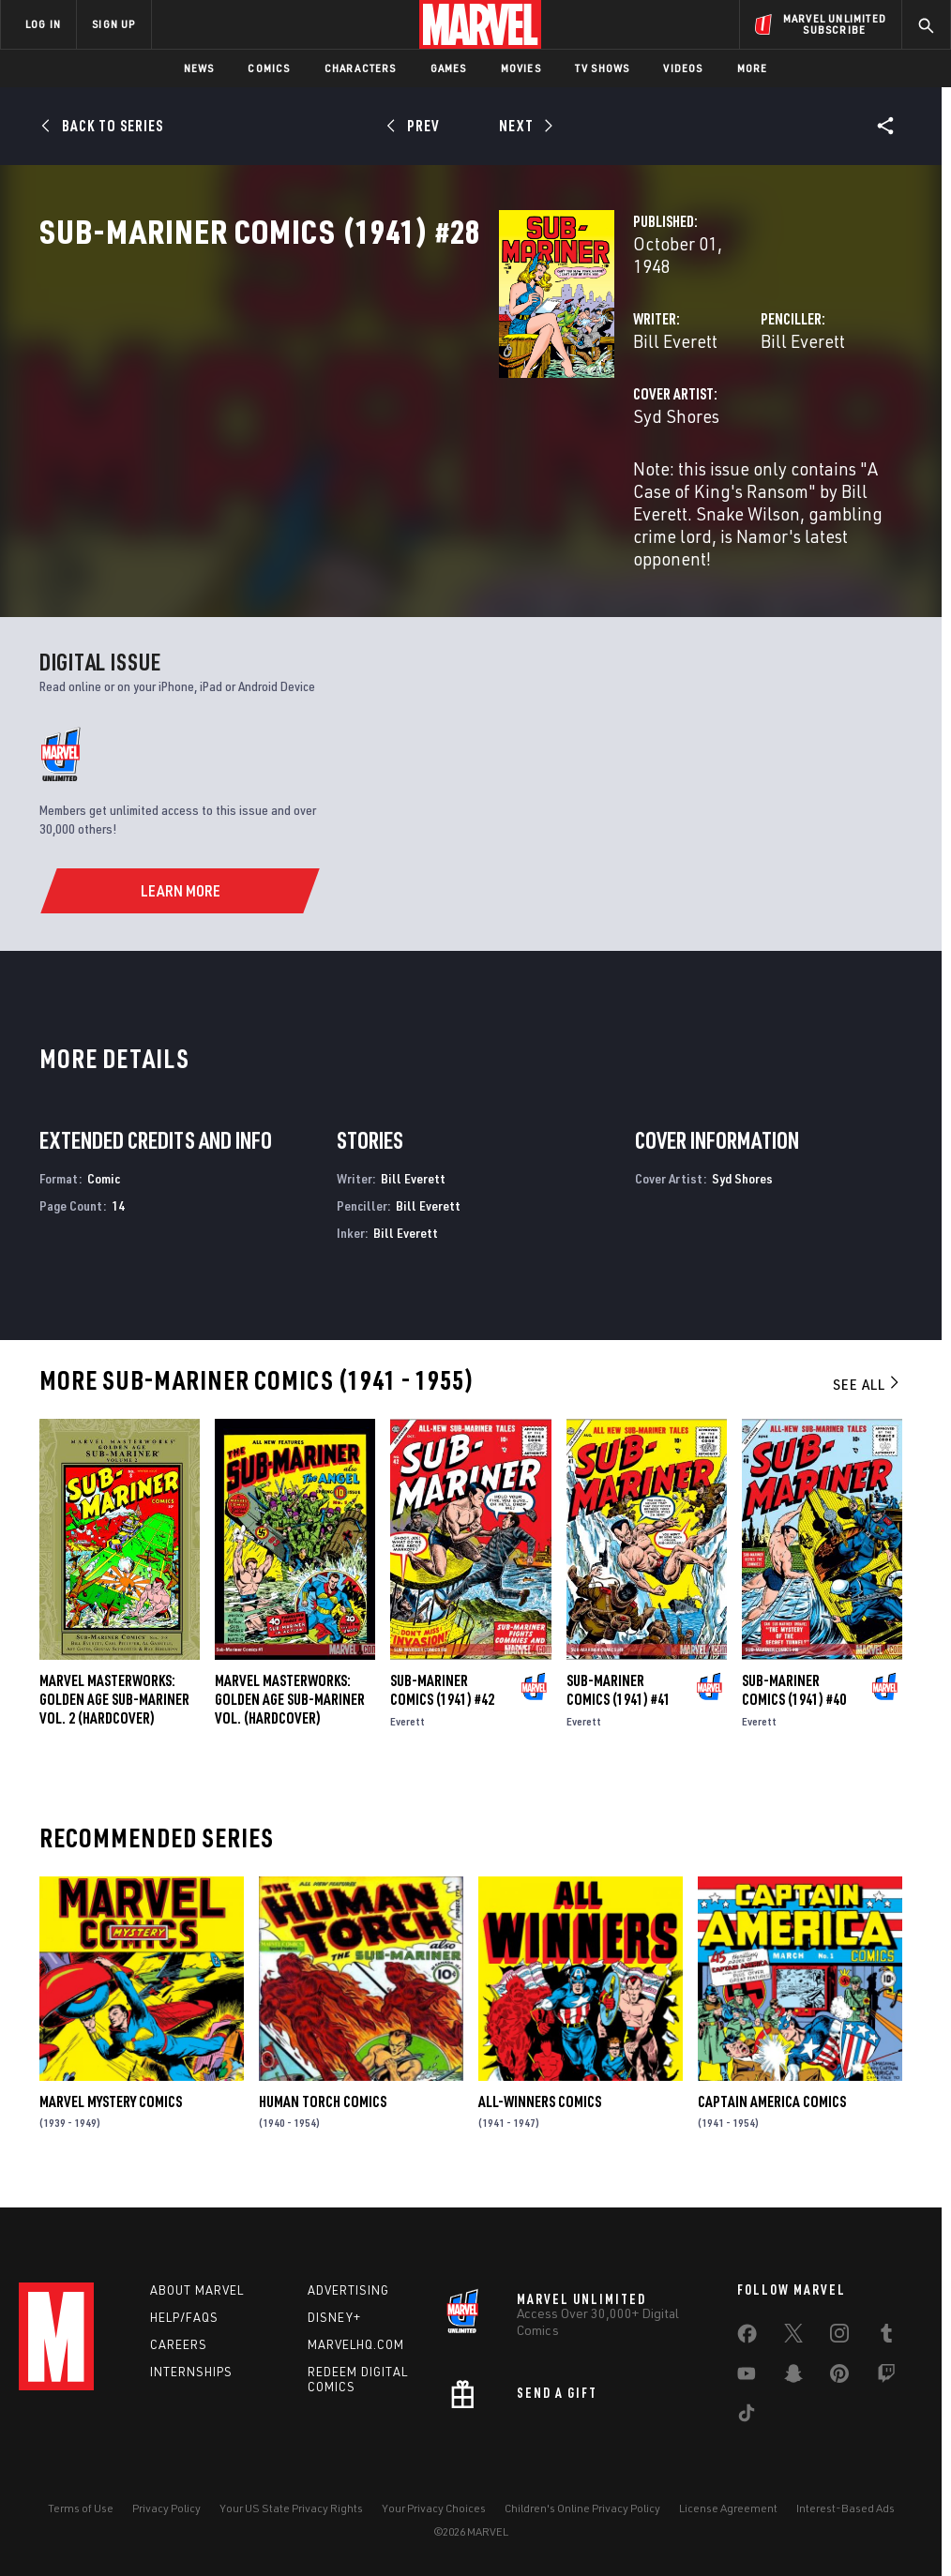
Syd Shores (354, 476)
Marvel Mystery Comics (110, 2109)
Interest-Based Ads (845, 2508)
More (752, 68)
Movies (521, 68)
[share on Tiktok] (746, 2416)
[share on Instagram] (839, 2336)
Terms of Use (80, 2508)
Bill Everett (353, 401)
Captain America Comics (772, 2109)
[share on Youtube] (746, 2377)
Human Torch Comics (322, 2109)
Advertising (348, 2289)
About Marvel (197, 2289)
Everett (407, 1729)
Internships (191, 2371)
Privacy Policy (166, 2508)
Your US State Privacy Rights (291, 2508)
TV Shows (602, 68)
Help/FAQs (184, 2317)
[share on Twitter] (793, 2336)
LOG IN (43, 24)
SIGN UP (113, 24)
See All (867, 1392)
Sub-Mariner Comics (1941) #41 (618, 1697)
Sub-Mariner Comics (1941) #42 (442, 1697)
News (199, 68)
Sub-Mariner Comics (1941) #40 (794, 1697)
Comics (269, 68)
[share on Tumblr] (886, 2336)
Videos (682, 68)
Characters (361, 68)
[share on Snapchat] (793, 2377)
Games (448, 68)
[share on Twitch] (886, 2377)
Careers (178, 2344)
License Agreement (728, 2508)
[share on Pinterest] (839, 2377)
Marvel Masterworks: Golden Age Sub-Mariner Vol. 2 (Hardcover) (114, 1707)
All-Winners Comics (539, 2109)
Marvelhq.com (356, 2344)
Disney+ (334, 2317)
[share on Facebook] (747, 2337)
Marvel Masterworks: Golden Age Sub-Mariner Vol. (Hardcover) (290, 1707)
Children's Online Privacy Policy (582, 2508)
